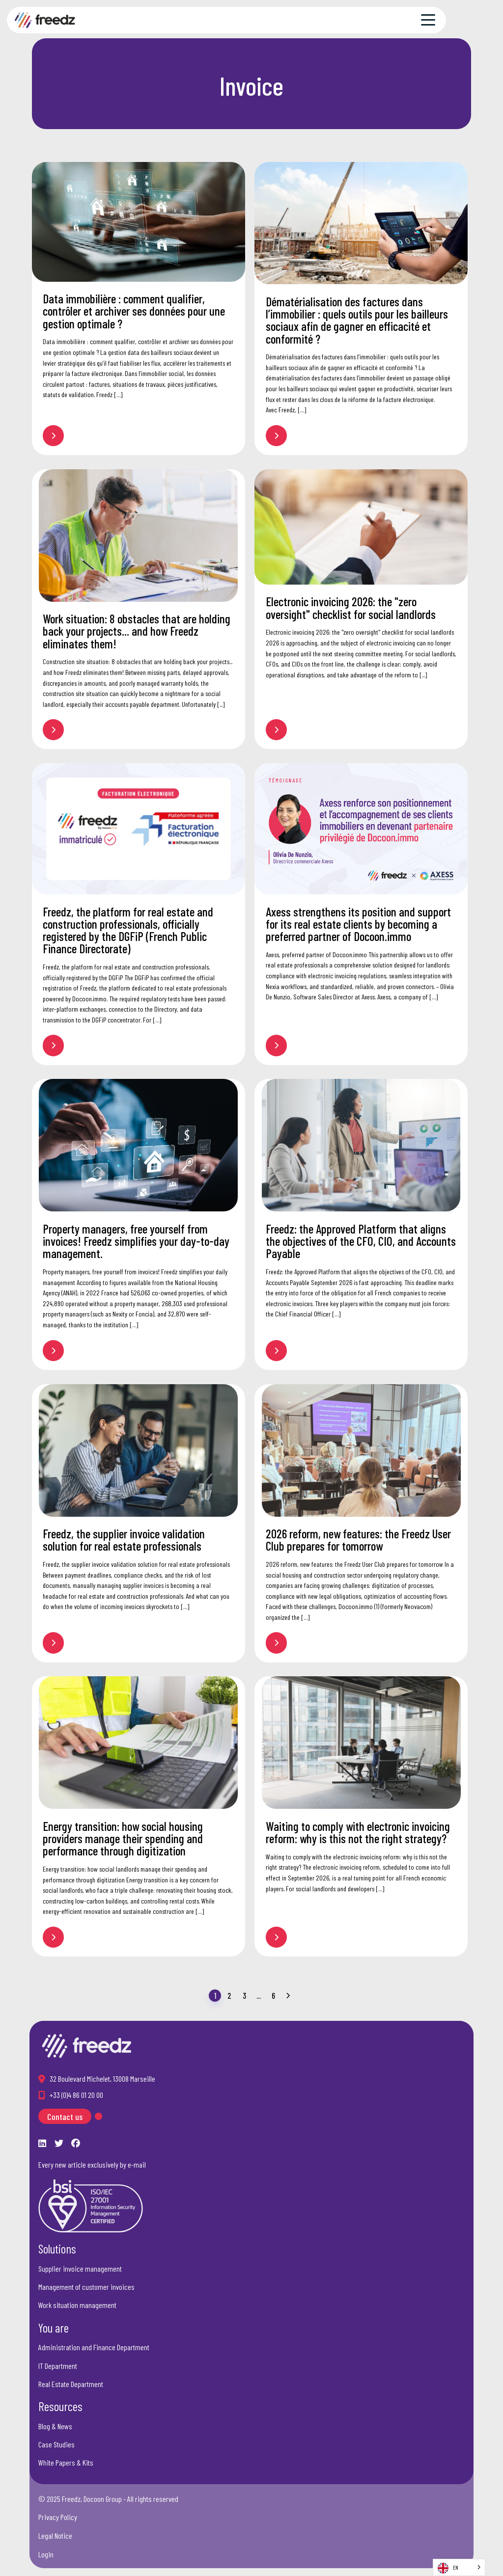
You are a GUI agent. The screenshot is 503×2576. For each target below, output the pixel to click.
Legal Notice (55, 2535)
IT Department (57, 2365)
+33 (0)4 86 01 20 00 (76, 2094)
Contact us (65, 2116)
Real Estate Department (70, 2383)
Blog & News (55, 2426)
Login (46, 2554)
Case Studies (56, 2444)
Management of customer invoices (86, 2286)
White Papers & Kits (65, 2462)
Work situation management (77, 2304)
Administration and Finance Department (93, 2347)
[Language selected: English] (459, 2567)
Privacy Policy (57, 2517)
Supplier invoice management (80, 2268)
